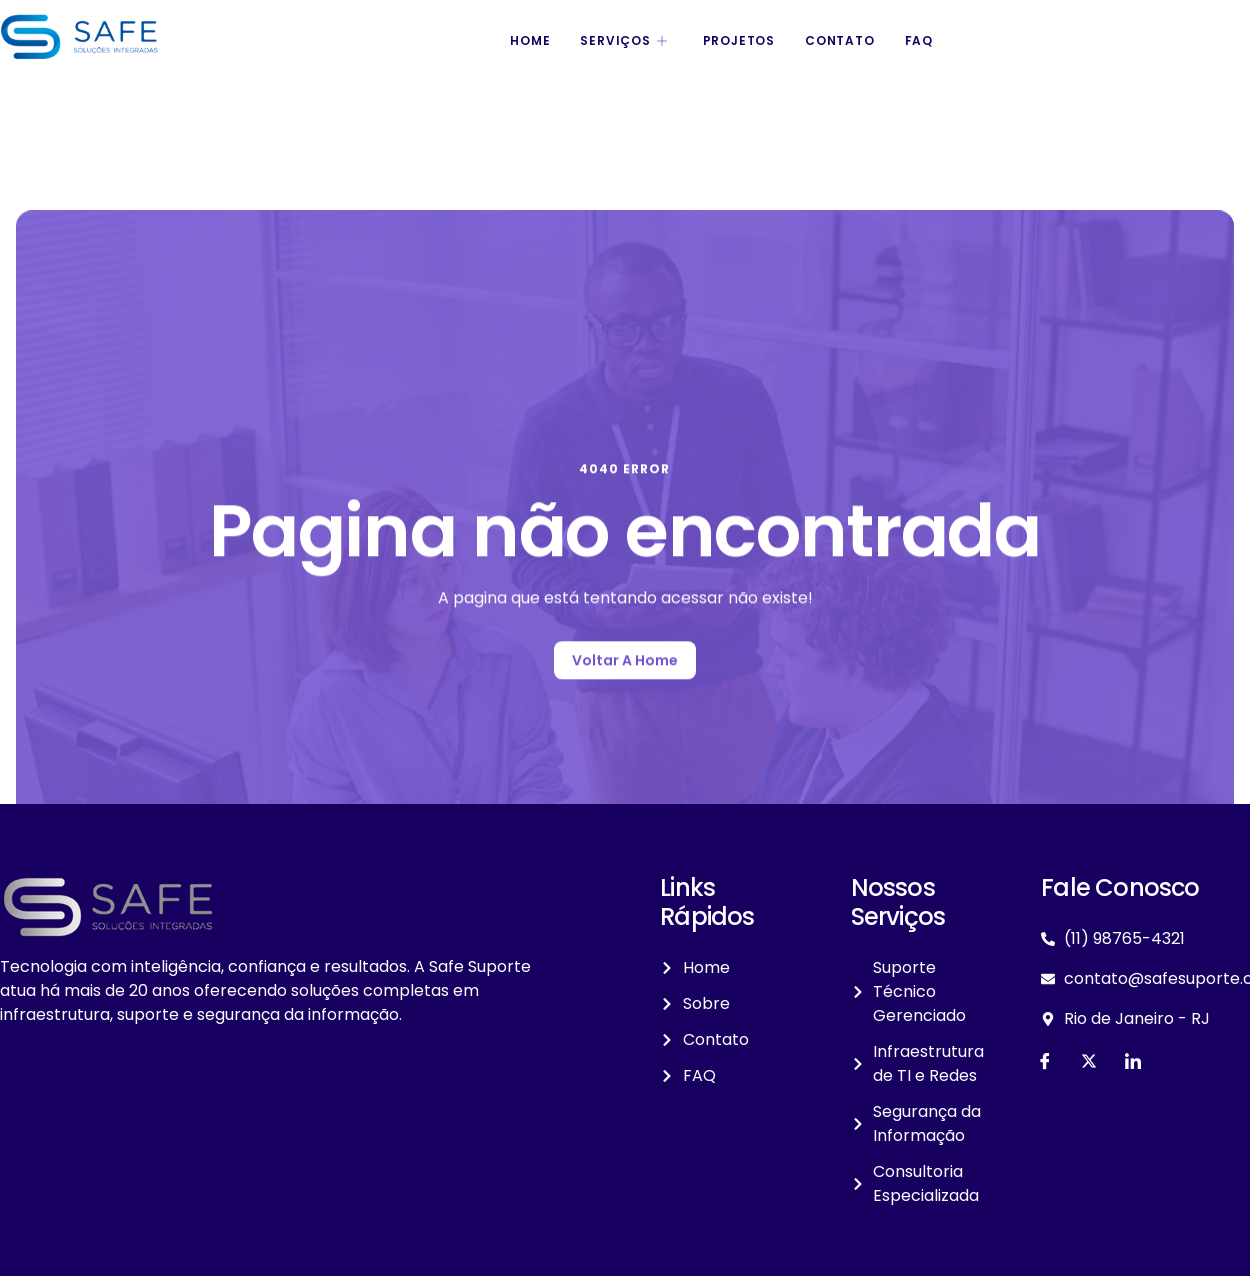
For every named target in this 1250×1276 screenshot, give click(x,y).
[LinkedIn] (1133, 1061)
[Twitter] (1089, 1061)
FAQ (919, 40)
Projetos (739, 40)
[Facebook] (1045, 1061)
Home (530, 40)
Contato (840, 40)
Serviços (626, 40)
